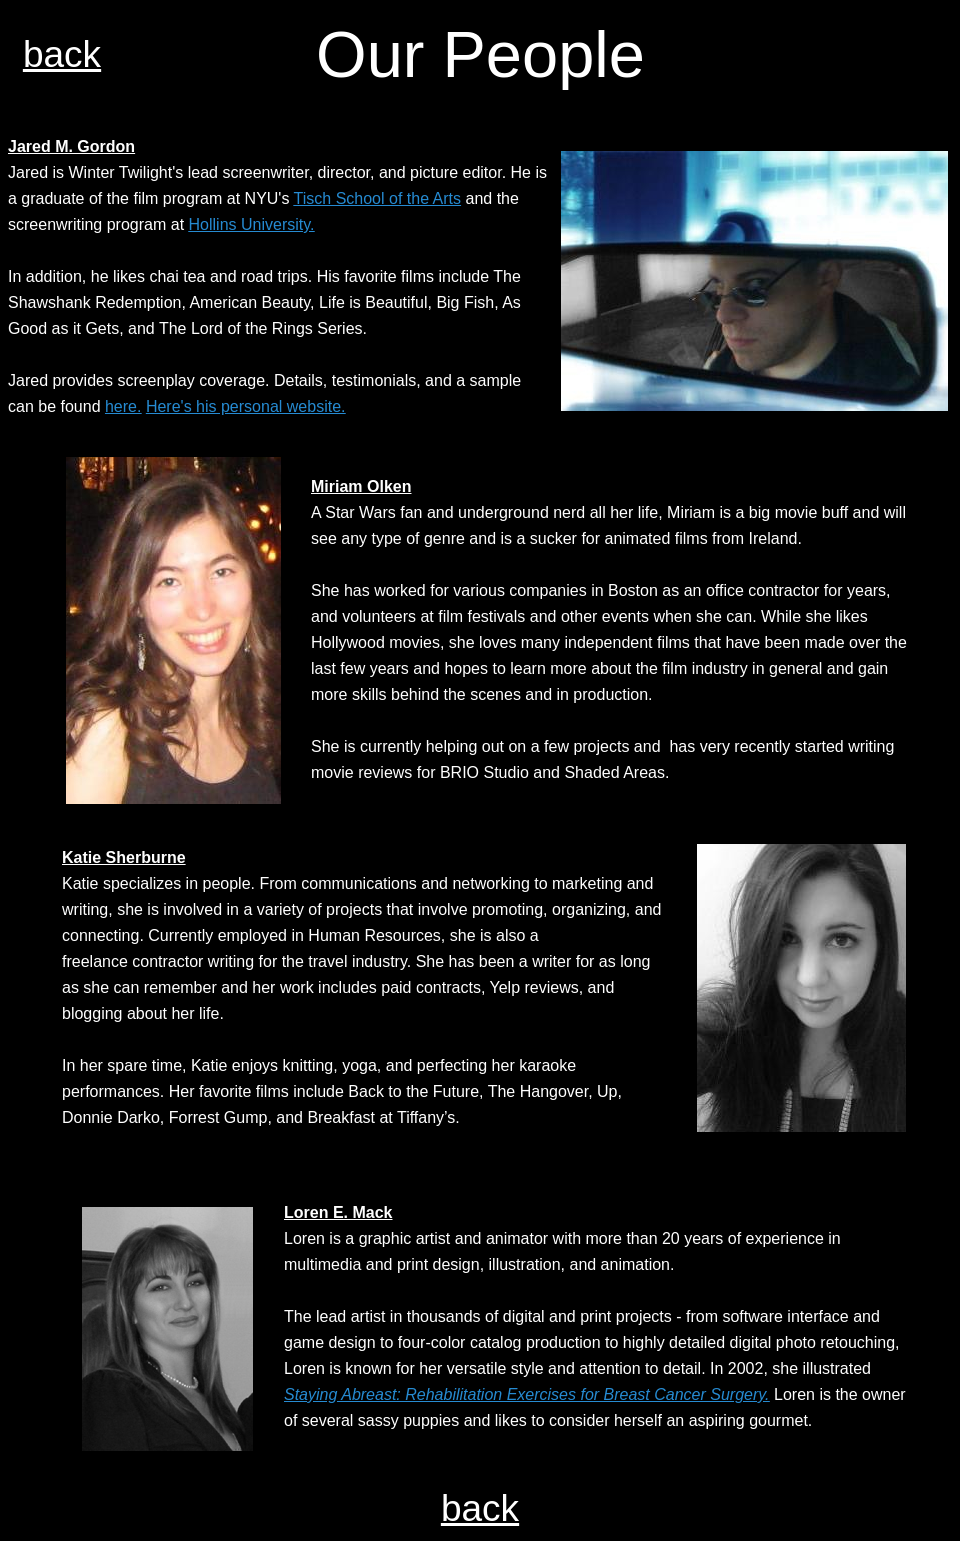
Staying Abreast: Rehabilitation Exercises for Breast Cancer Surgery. (527, 1394)
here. (123, 406)
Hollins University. (252, 224)
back (62, 54)
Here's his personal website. (246, 406)
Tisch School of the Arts (377, 198)
